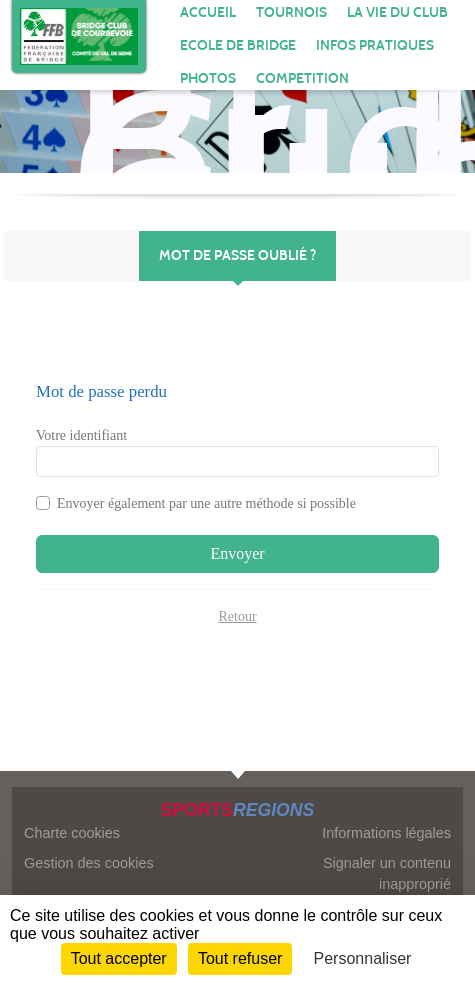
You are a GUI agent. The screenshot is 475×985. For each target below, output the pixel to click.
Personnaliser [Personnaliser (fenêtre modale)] (363, 958)
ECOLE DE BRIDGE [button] (238, 45)
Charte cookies (72, 833)
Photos (208, 78)
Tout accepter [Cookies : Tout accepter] (119, 958)
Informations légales (386, 833)
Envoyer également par (206, 503)
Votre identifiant (81, 435)
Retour (237, 616)
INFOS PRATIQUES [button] (375, 45)
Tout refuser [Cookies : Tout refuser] (240, 958)
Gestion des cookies (89, 863)
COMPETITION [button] (302, 78)
